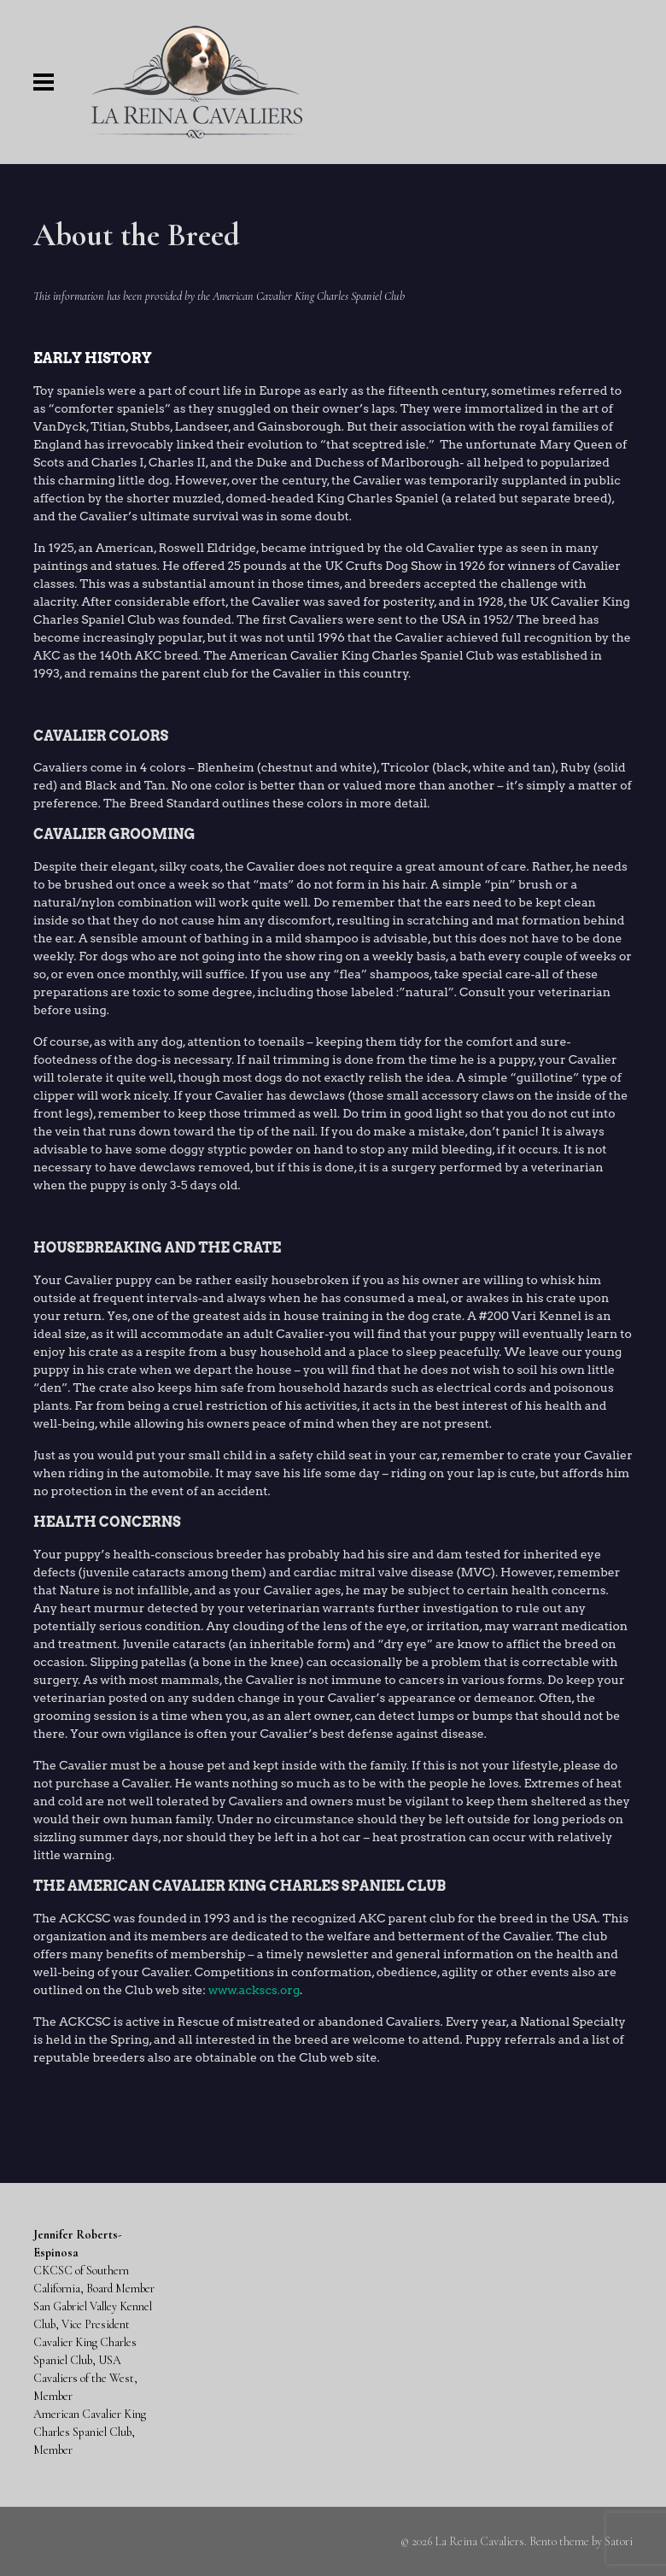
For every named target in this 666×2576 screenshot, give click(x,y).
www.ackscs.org (254, 1990)
